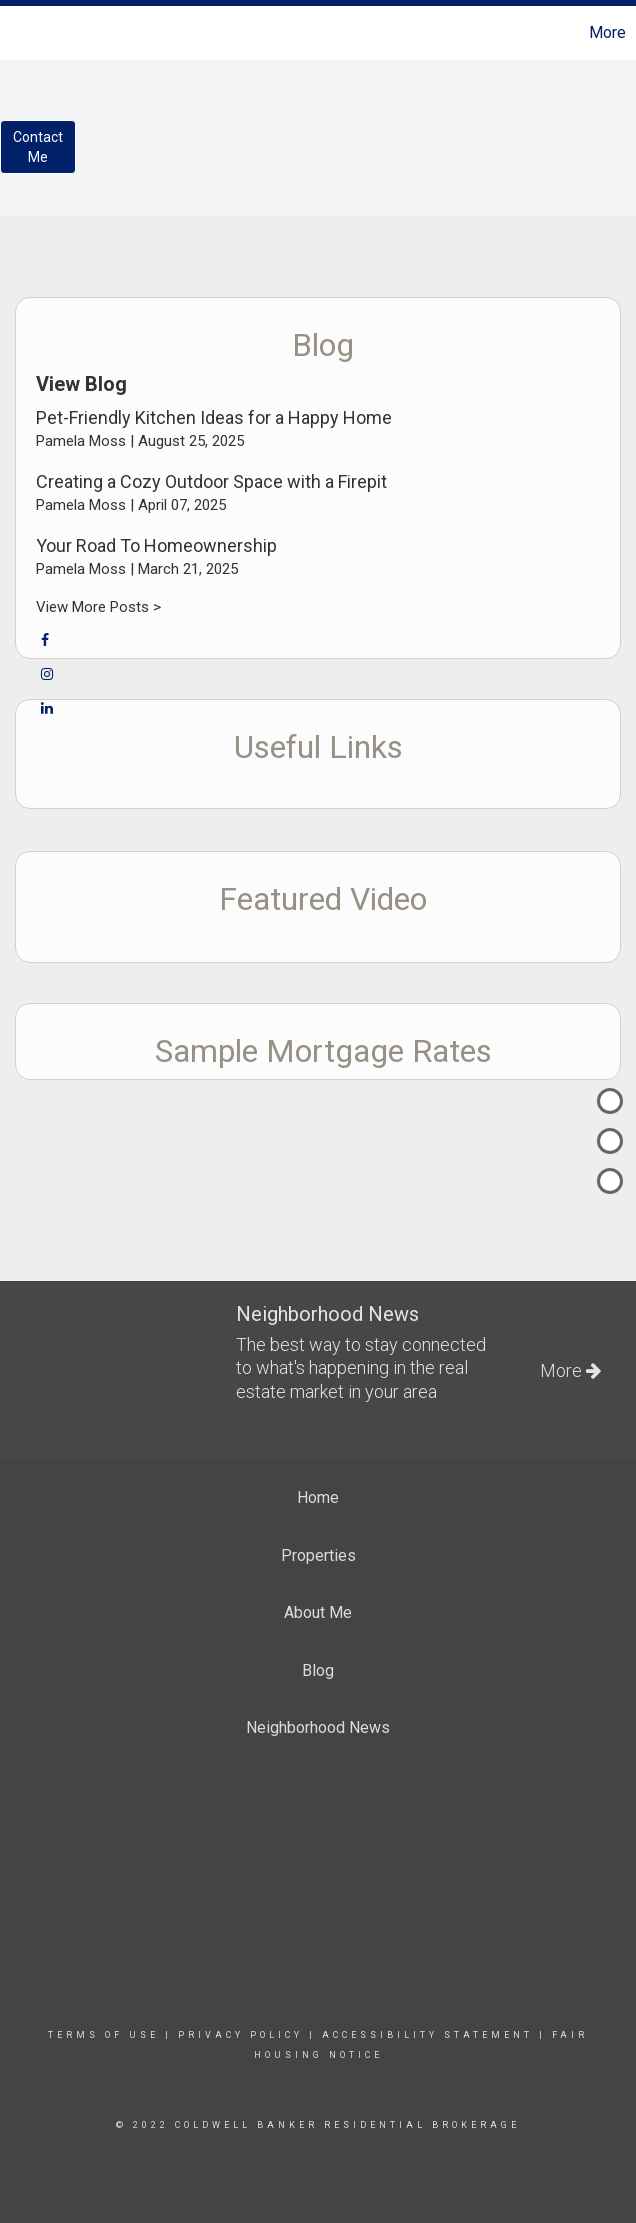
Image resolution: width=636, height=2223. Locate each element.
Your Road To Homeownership (156, 545)
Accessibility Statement (427, 2035)
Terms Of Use (103, 2035)
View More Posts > (98, 607)
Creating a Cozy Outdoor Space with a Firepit (211, 481)
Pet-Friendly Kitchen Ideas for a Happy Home (214, 417)
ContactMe (38, 147)
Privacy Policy (240, 2035)
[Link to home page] (25, 33)
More (607, 32)
